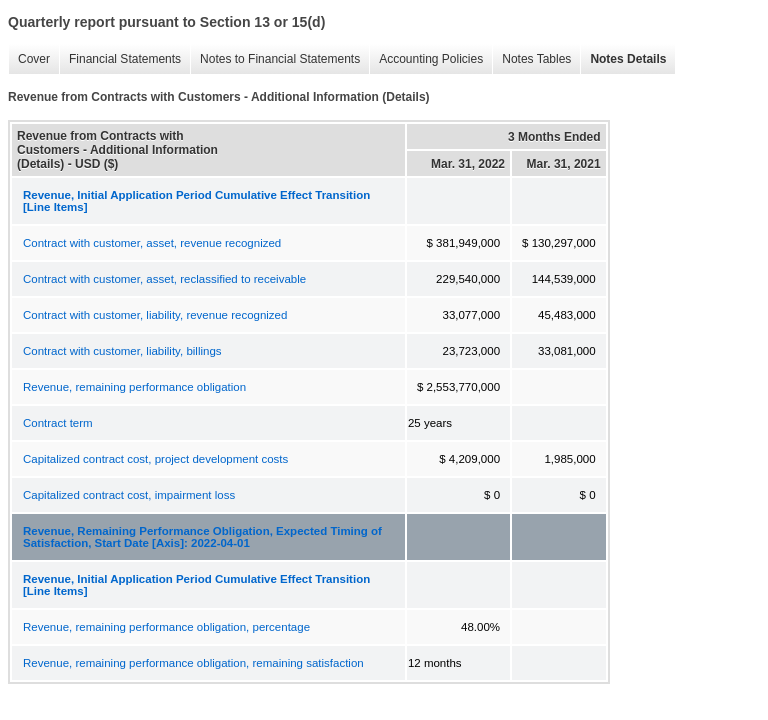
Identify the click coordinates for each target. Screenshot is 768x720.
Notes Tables (531, 59)
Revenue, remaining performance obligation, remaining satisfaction (193, 663)
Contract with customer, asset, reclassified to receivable (164, 279)
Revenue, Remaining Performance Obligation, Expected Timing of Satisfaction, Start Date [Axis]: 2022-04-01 (202, 537)
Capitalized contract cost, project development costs (155, 459)
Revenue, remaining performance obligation (134, 387)
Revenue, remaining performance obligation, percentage (166, 627)
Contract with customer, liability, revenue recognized (155, 315)
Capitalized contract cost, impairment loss (129, 495)
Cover (29, 59)
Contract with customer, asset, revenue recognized (152, 243)
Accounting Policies (426, 59)
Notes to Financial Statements (275, 59)
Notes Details (623, 59)
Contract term (58, 423)
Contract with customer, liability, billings (122, 351)
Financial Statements (120, 59)
